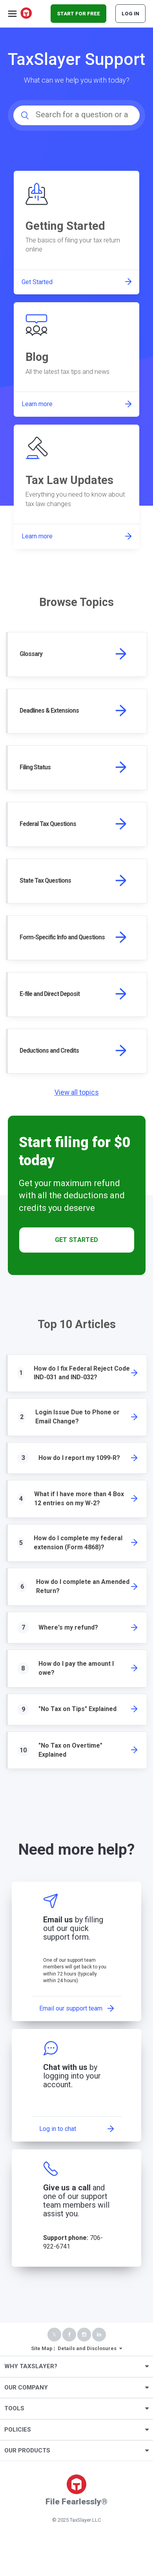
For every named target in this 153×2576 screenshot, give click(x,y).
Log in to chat (57, 2128)
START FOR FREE (78, 14)
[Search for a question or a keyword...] (76, 115)
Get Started (76, 1240)
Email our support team (70, 2008)
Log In (130, 14)
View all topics (77, 1092)
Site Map (42, 2348)
